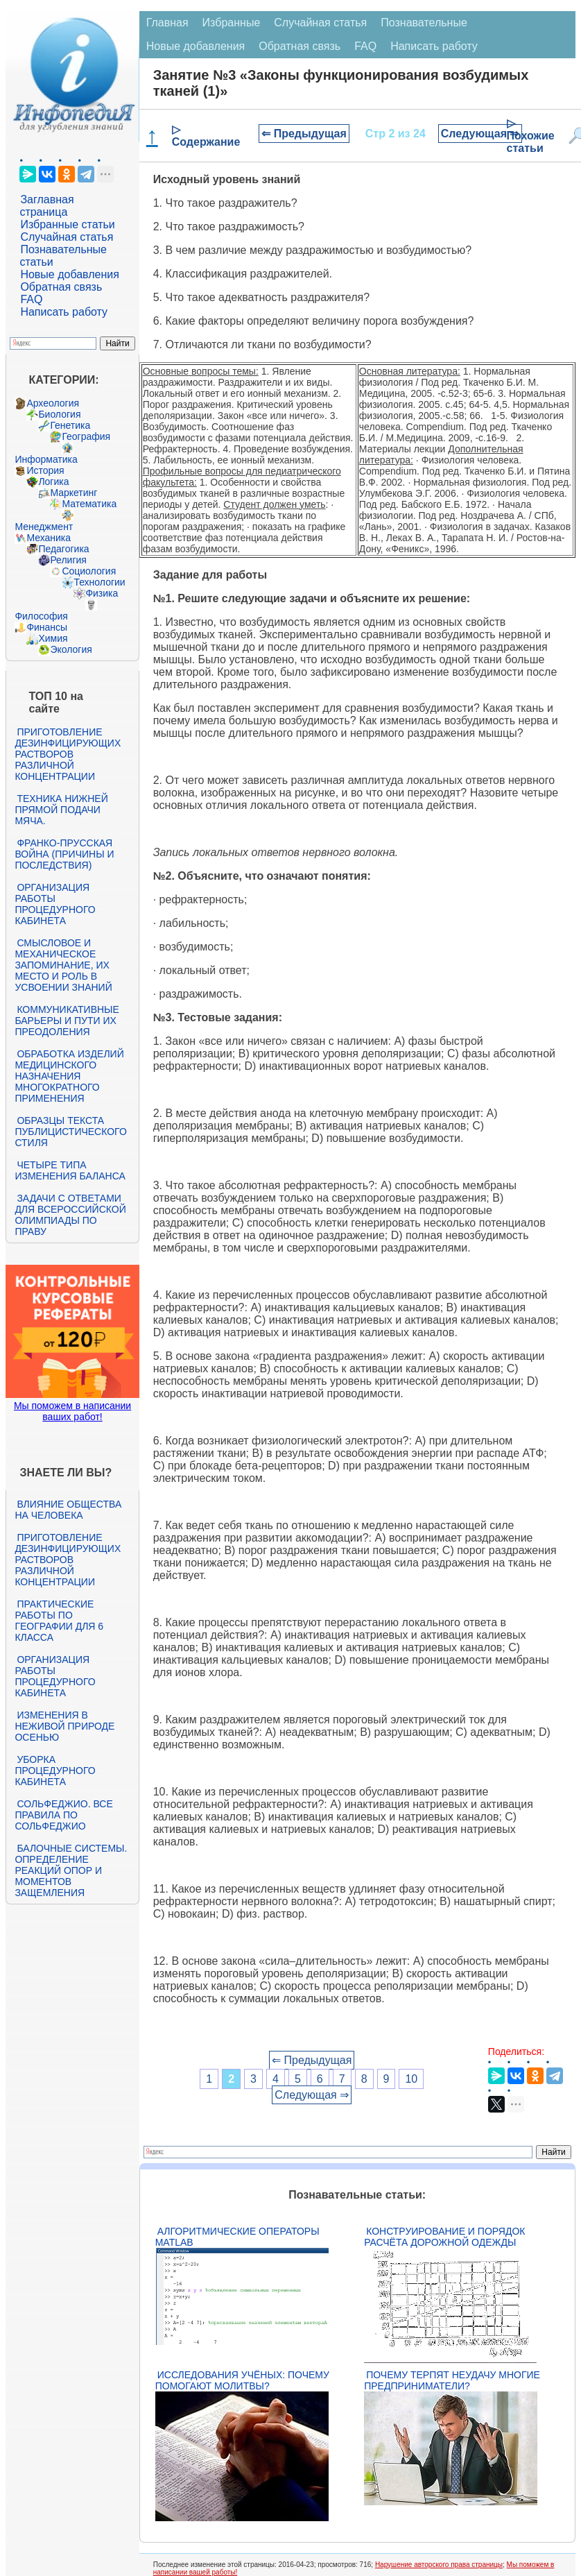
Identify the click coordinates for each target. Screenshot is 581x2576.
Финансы (46, 627)
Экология (71, 649)
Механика (48, 537)
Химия (52, 638)
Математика (89, 503)
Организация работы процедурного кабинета (55, 904)
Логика (53, 481)
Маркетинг (73, 492)
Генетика (70, 425)
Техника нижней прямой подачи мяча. (61, 809)
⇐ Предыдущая (304, 133)
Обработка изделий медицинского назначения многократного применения (69, 1076)
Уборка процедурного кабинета (55, 1770)
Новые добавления (69, 274)
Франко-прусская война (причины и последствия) (64, 854)
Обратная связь (61, 287)
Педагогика (63, 548)
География (86, 436)
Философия (41, 616)
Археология (52, 403)
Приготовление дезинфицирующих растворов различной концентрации (68, 754)
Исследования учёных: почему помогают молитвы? (242, 2380)
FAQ (31, 299)
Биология (59, 414)
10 (411, 2079)
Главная (167, 22)
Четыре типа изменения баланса (70, 1170)
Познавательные (424, 22)
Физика (101, 593)
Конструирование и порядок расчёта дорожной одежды (444, 2237)
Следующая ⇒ (480, 133)
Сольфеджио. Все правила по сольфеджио (63, 1815)
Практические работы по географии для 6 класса (59, 1620)
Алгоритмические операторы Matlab (237, 2237)
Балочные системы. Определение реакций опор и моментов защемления (71, 1870)
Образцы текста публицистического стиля (70, 1131)
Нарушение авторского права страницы (439, 2564)
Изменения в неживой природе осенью (64, 1726)
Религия (68, 559)
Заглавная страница (46, 206)
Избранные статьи (67, 224)
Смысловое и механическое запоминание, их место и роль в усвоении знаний (63, 965)
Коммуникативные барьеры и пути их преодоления (67, 1020)
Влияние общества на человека (68, 1510)
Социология (89, 571)
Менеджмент (44, 526)
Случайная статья (66, 237)
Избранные (231, 22)
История (45, 470)
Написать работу (63, 312)
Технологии (99, 582)
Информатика (46, 459)
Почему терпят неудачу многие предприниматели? (452, 2380)
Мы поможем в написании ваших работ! (72, 1411)
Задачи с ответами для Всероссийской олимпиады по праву (70, 1215)
